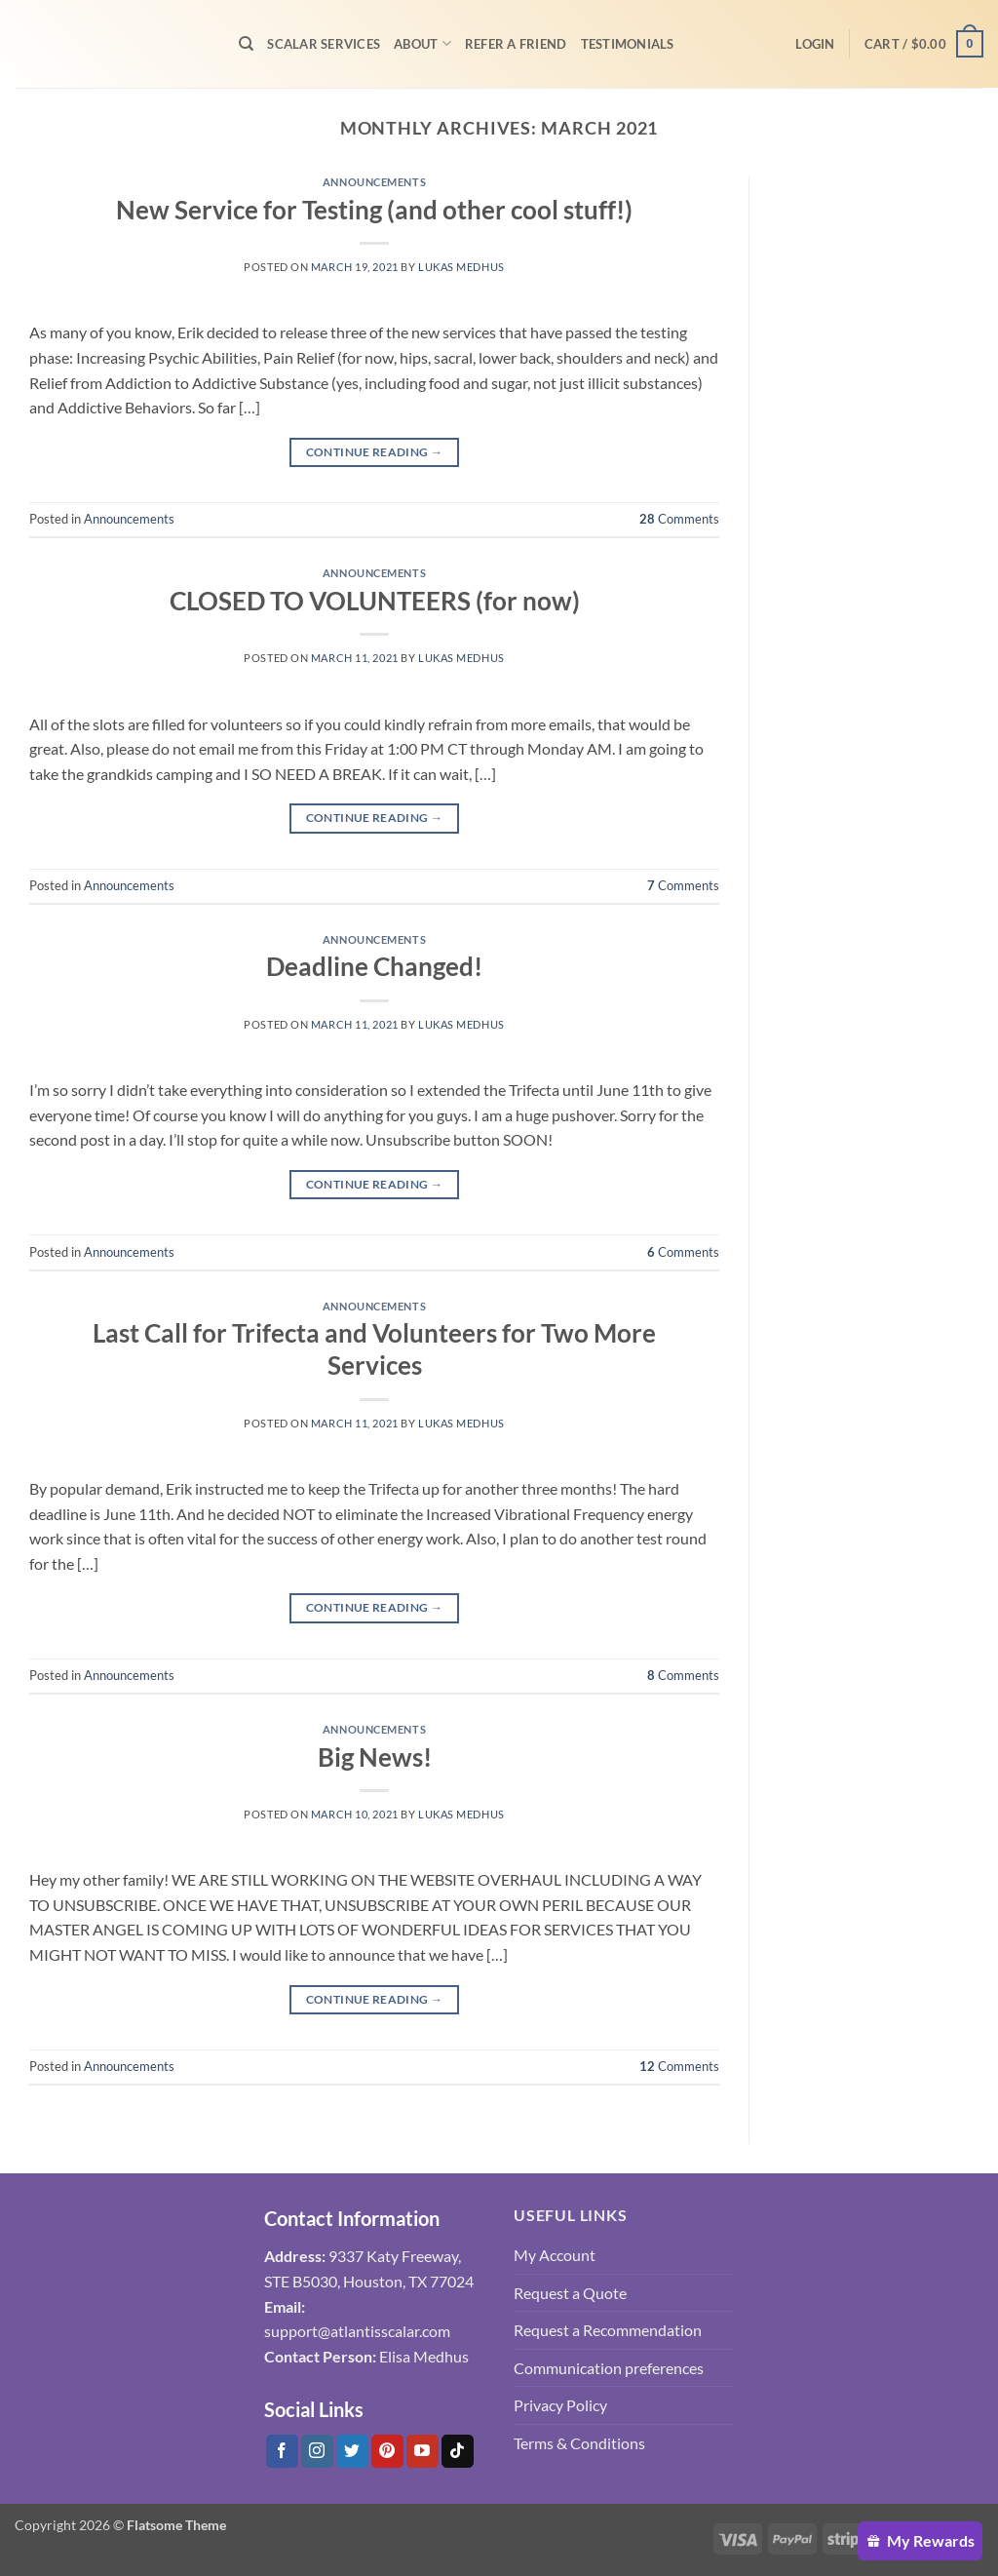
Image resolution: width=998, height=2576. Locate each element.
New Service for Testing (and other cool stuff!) (374, 209)
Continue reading (374, 452)
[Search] (246, 43)
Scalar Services (323, 44)
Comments (679, 519)
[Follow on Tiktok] (457, 2451)
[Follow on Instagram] (317, 2451)
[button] (814, 43)
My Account (554, 2254)
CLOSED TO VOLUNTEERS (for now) (375, 600)
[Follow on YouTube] (422, 2451)
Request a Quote (570, 2292)
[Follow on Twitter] (352, 2451)
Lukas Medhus (461, 266)
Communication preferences (609, 2368)
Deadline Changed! (374, 966)
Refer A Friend (516, 44)
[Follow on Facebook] (282, 2451)
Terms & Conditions (579, 2443)
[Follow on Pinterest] (387, 2451)
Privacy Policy (560, 2405)
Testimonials (627, 44)
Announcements (374, 182)
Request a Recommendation (608, 2330)
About (422, 43)
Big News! (375, 1757)
